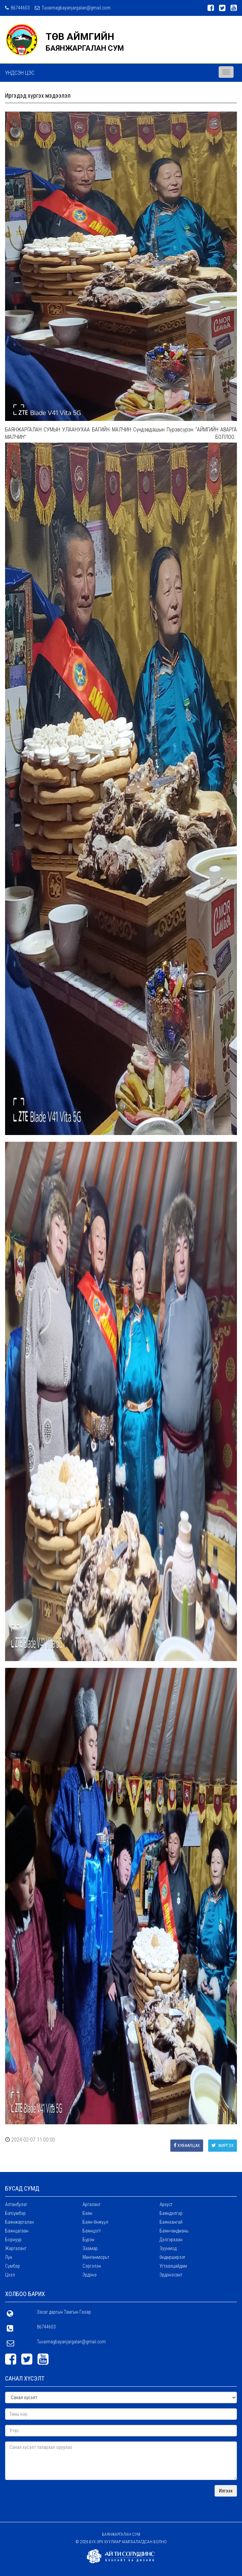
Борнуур (13, 2239)
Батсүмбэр (15, 2213)
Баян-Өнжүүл (95, 2222)
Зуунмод (168, 2248)
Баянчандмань (174, 2231)
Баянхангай (171, 2222)
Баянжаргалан (19, 2222)
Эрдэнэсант (171, 2274)
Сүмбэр (12, 2266)
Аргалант (91, 2204)
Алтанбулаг (16, 2204)
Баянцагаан (16, 2231)
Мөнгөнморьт (95, 2257)
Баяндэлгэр (171, 2213)
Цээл (10, 2274)
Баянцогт (91, 2231)
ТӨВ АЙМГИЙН (80, 36)
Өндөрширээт (172, 2257)
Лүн (8, 2257)
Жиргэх (223, 2145)
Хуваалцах (187, 2145)
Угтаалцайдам (173, 2266)
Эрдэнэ (89, 2274)
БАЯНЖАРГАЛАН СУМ (85, 48)
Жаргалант (15, 2248)
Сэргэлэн (91, 2266)
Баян (87, 2213)
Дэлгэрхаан (171, 2239)
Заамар (90, 2248)
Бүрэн (88, 2239)
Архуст (166, 2204)
